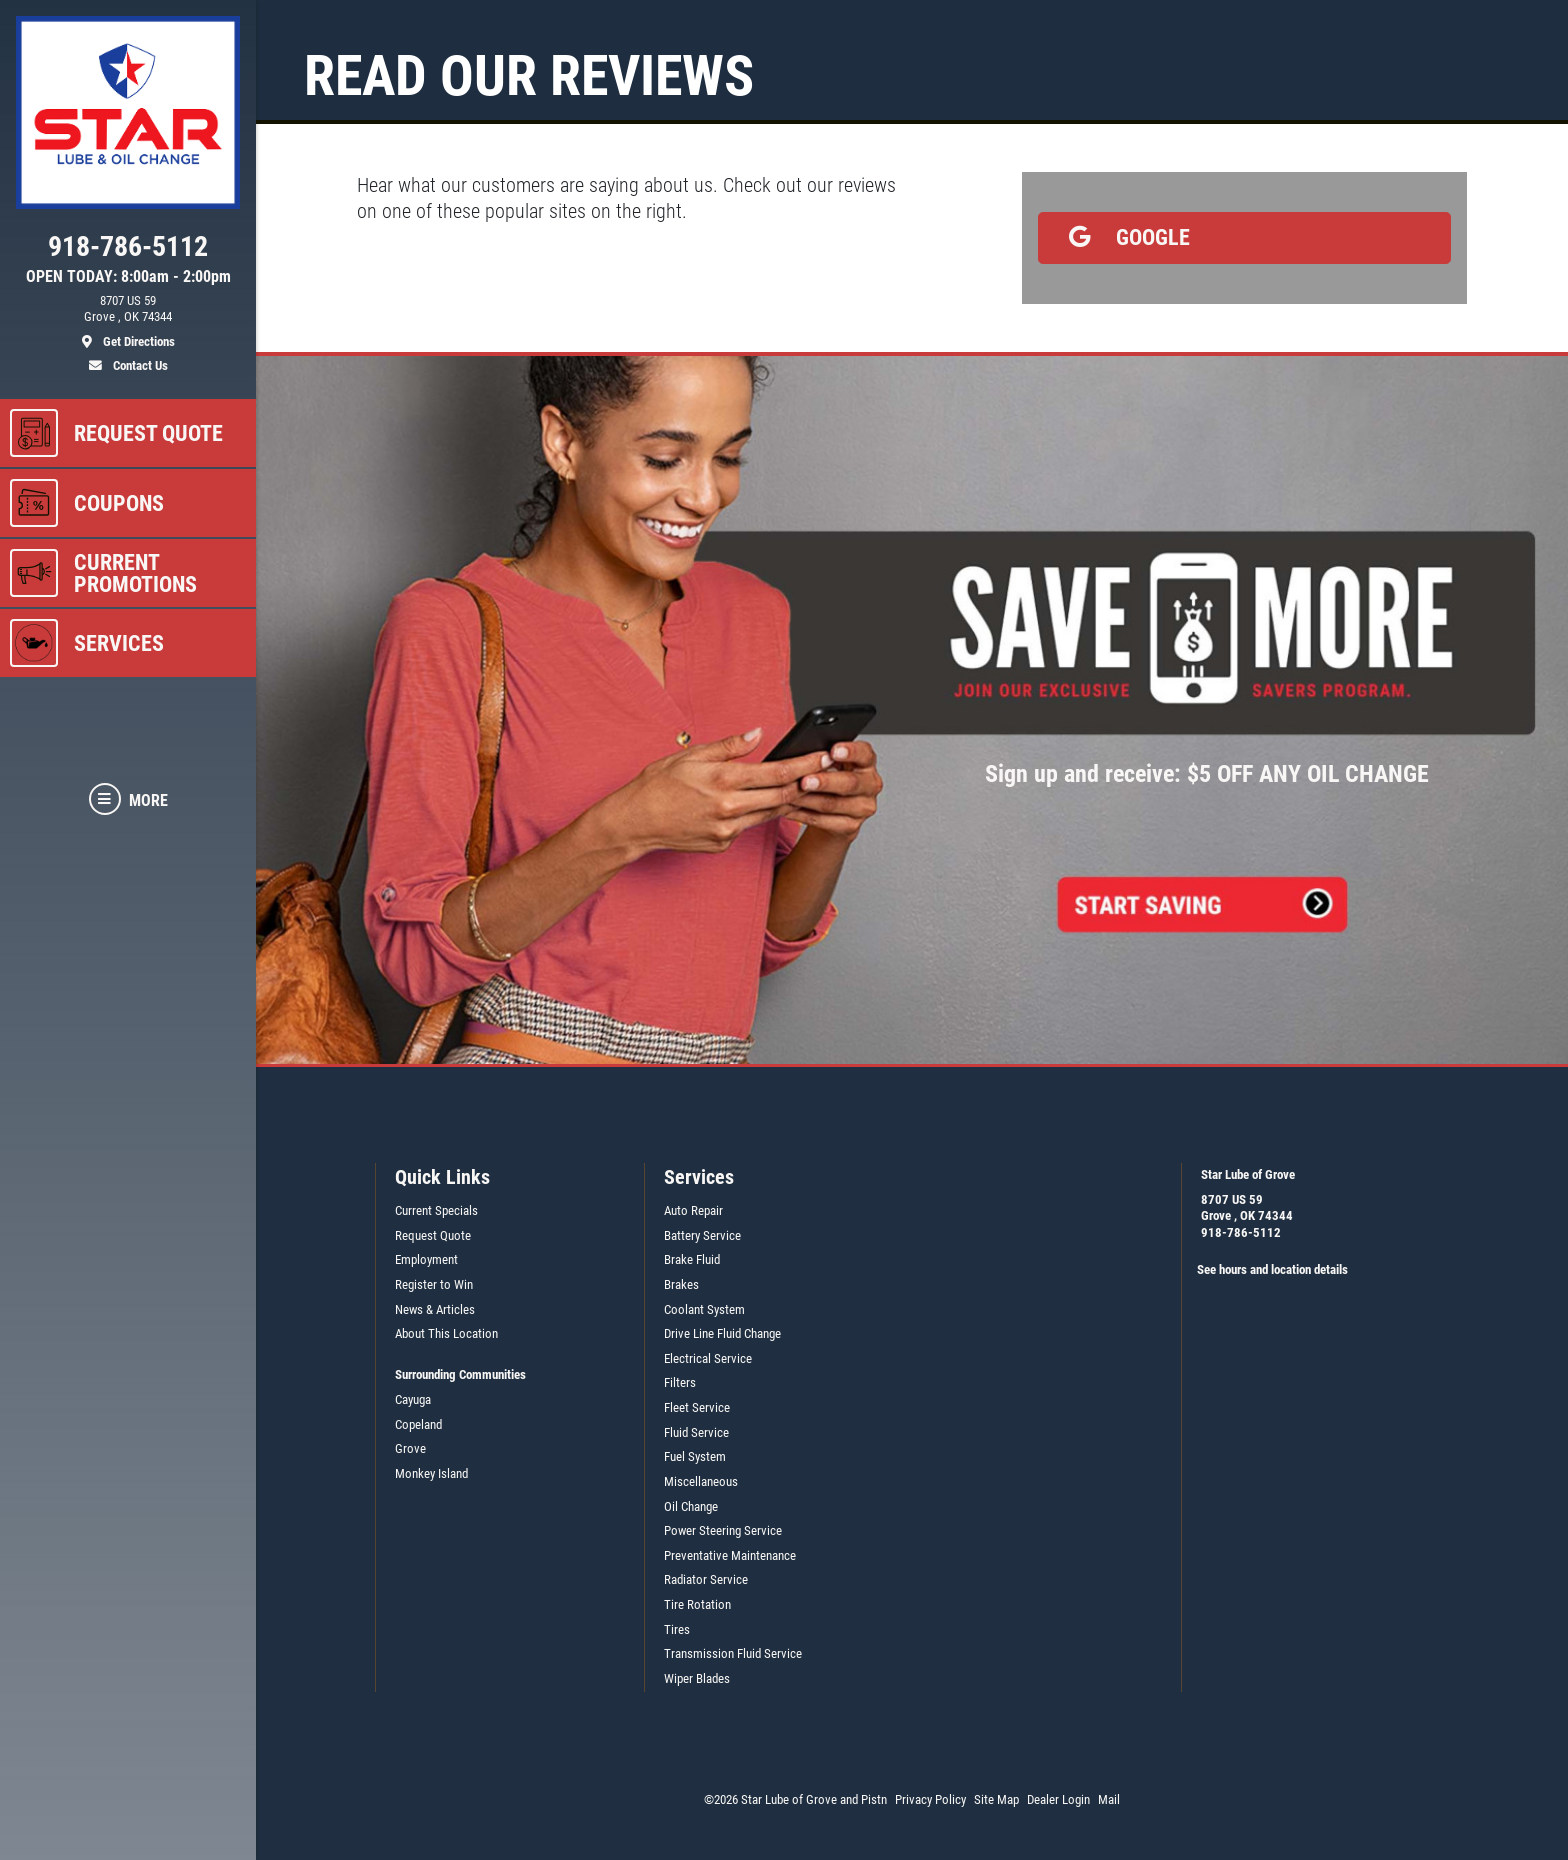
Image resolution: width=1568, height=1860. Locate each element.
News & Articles (435, 1309)
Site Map (996, 1799)
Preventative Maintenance (730, 1555)
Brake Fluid (692, 1259)
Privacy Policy (930, 1799)
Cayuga (413, 1399)
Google (1122, 237)
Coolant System (704, 1309)
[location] (128, 322)
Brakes (681, 1284)
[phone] (128, 251)
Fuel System (695, 1456)
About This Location (446, 1333)
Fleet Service (697, 1407)
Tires (677, 1629)
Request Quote (433, 1235)
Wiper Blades (697, 1678)
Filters (680, 1382)
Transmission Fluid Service (733, 1653)
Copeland (418, 1424)
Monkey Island (431, 1473)
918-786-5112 (1241, 1232)
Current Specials (436, 1210)
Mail (1109, 1799)
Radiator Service (706, 1579)
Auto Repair (693, 1210)
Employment (426, 1259)
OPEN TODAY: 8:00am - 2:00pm (128, 277)
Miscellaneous (701, 1481)
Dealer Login (1058, 1799)
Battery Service (702, 1235)
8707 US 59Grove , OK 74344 (1247, 1208)
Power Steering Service (723, 1530)
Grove (410, 1448)
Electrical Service (708, 1358)
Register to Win (434, 1284)
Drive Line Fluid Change (722, 1333)
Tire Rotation (697, 1604)
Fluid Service (696, 1432)
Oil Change (691, 1506)
